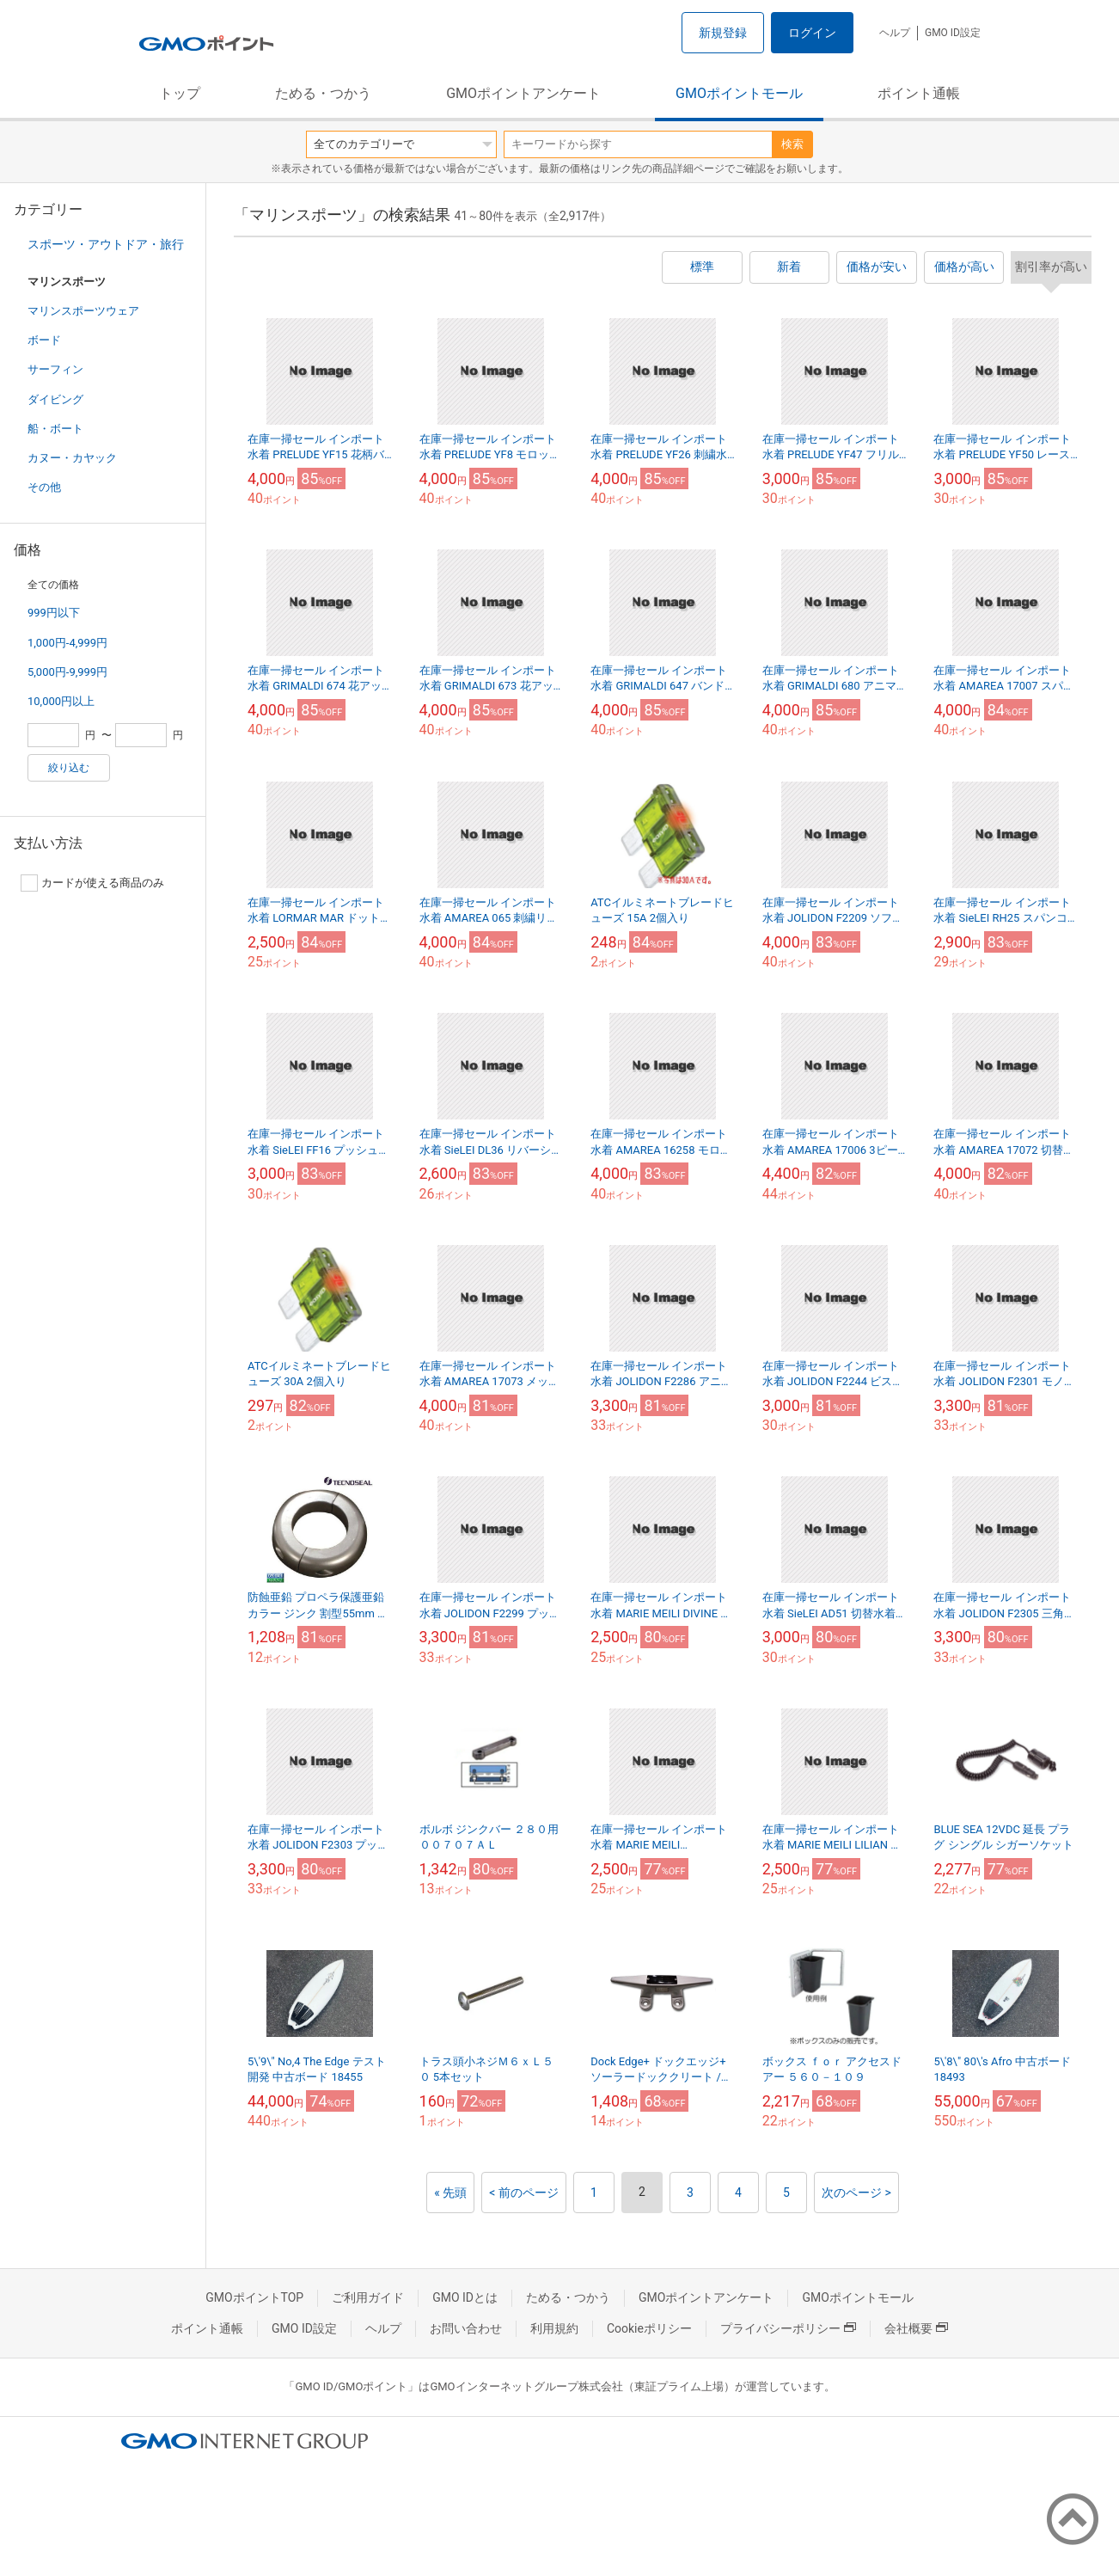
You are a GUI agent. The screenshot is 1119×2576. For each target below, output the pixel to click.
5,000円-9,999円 (67, 671)
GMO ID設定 (953, 33)
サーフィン (55, 369)
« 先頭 (450, 2192)
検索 (792, 144)
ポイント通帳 (918, 93)
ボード (44, 340)
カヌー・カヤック (72, 457)
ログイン (812, 33)
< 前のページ (524, 2192)
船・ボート (55, 428)
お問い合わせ (466, 2328)
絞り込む (68, 768)
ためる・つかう (323, 93)
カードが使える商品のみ (92, 883)
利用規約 (554, 2328)
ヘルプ (894, 33)
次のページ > (856, 2192)
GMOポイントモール (739, 93)
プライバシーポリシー (788, 2328)
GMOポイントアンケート (523, 93)
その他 (44, 487)
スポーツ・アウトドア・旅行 (106, 244)
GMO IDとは (465, 2297)
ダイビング (55, 399)
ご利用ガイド (368, 2297)
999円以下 (54, 612)
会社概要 (916, 2328)
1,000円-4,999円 (67, 642)
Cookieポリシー (649, 2328)
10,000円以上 (61, 701)
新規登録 (723, 33)
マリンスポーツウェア (83, 310)
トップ (179, 93)
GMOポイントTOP (254, 2297)
